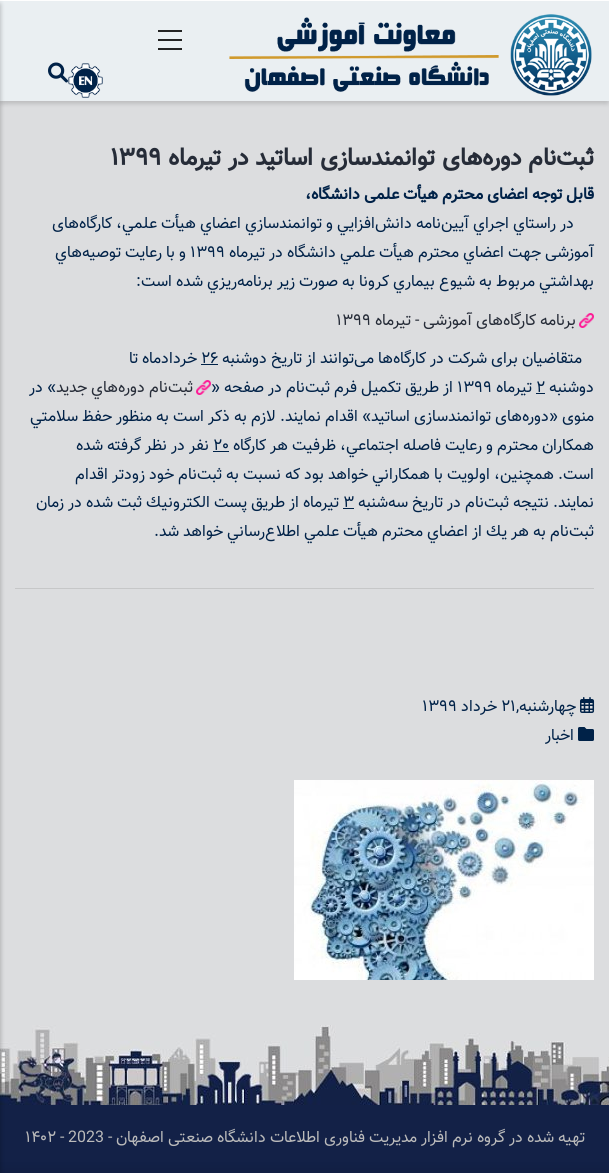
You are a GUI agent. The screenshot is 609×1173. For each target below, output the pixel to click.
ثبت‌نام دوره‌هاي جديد (124, 388)
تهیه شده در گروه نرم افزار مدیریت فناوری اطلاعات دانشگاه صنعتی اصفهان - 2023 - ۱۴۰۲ (305, 1138)
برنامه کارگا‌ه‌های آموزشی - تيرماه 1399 (456, 321)
